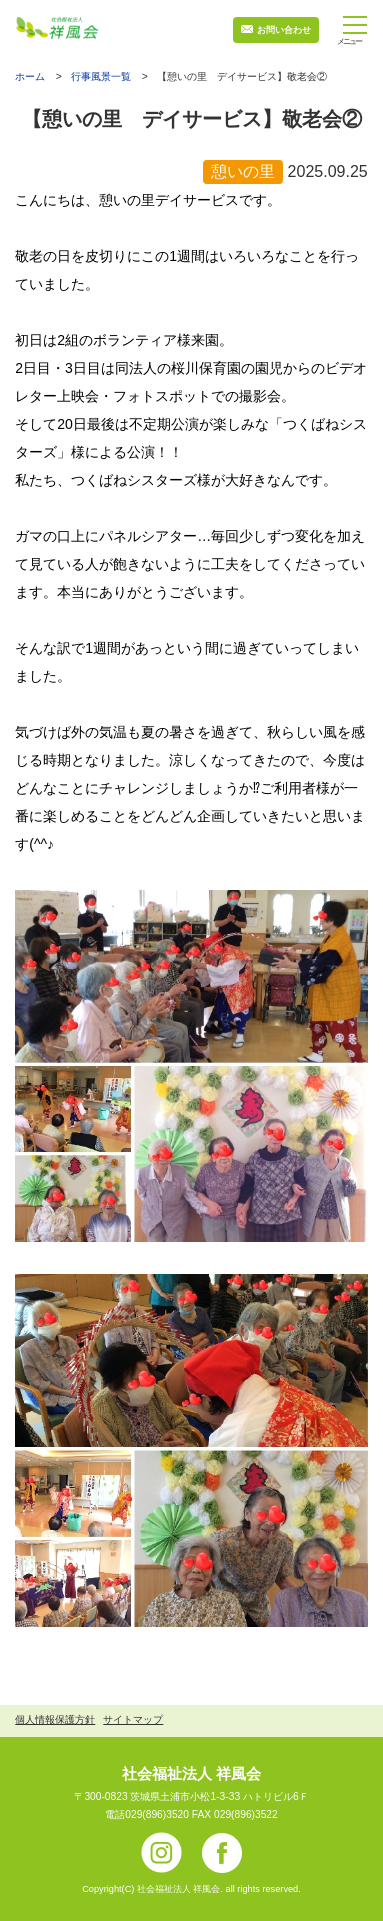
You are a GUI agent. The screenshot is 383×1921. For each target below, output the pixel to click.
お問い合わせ (284, 30)
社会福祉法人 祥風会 (191, 1773)
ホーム (30, 77)
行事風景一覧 (101, 76)
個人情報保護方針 (55, 1719)
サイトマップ (133, 1719)
